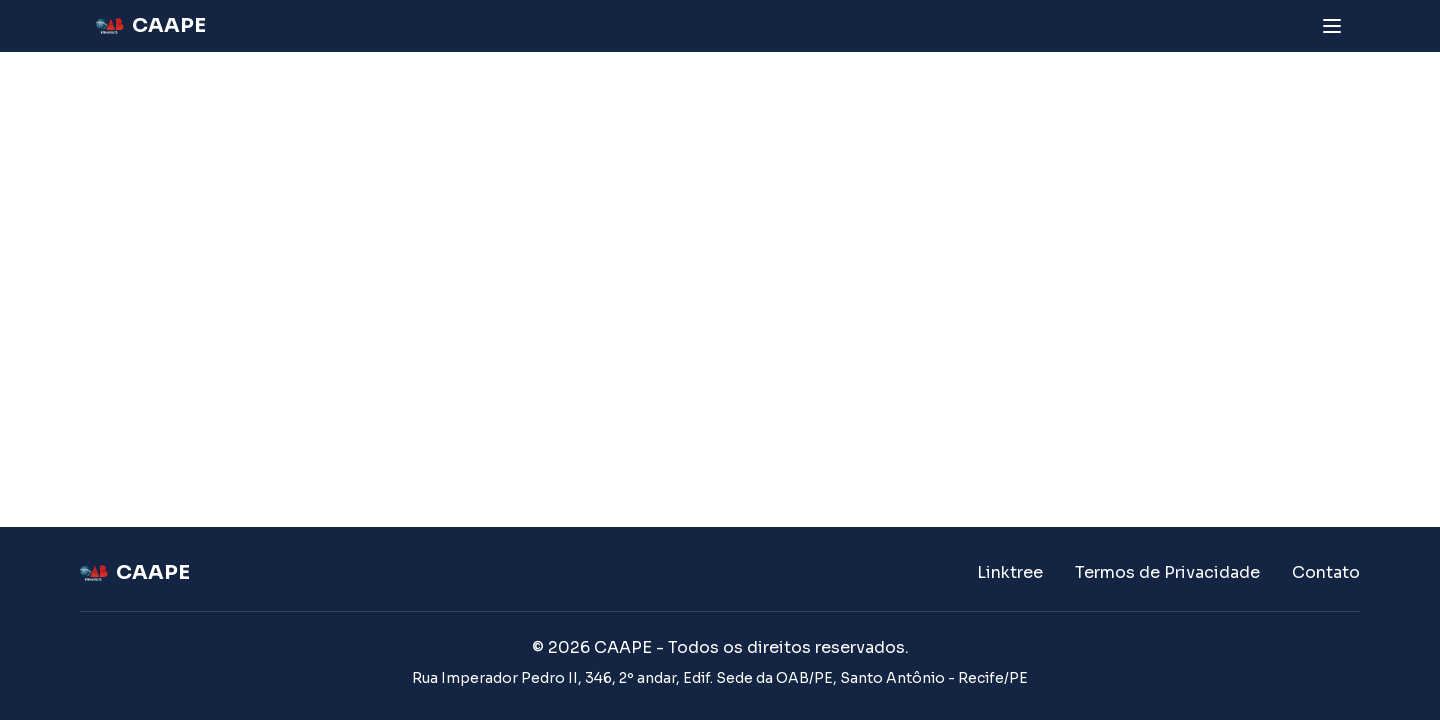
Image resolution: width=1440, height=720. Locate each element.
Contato (1326, 572)
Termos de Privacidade (1167, 572)
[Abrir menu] (1332, 26)
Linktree (1010, 572)
